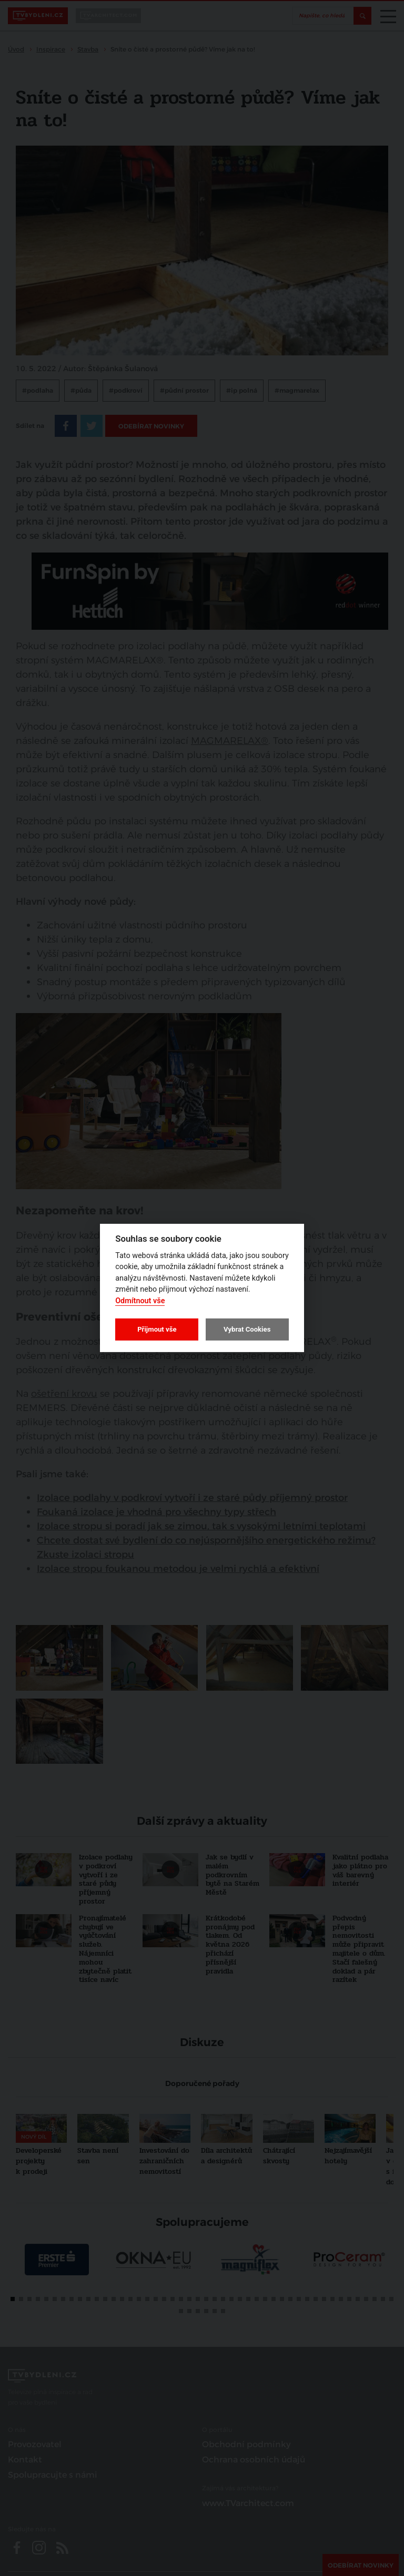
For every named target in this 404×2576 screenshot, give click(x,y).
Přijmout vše (156, 1329)
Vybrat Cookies (247, 1329)
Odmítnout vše (140, 1300)
